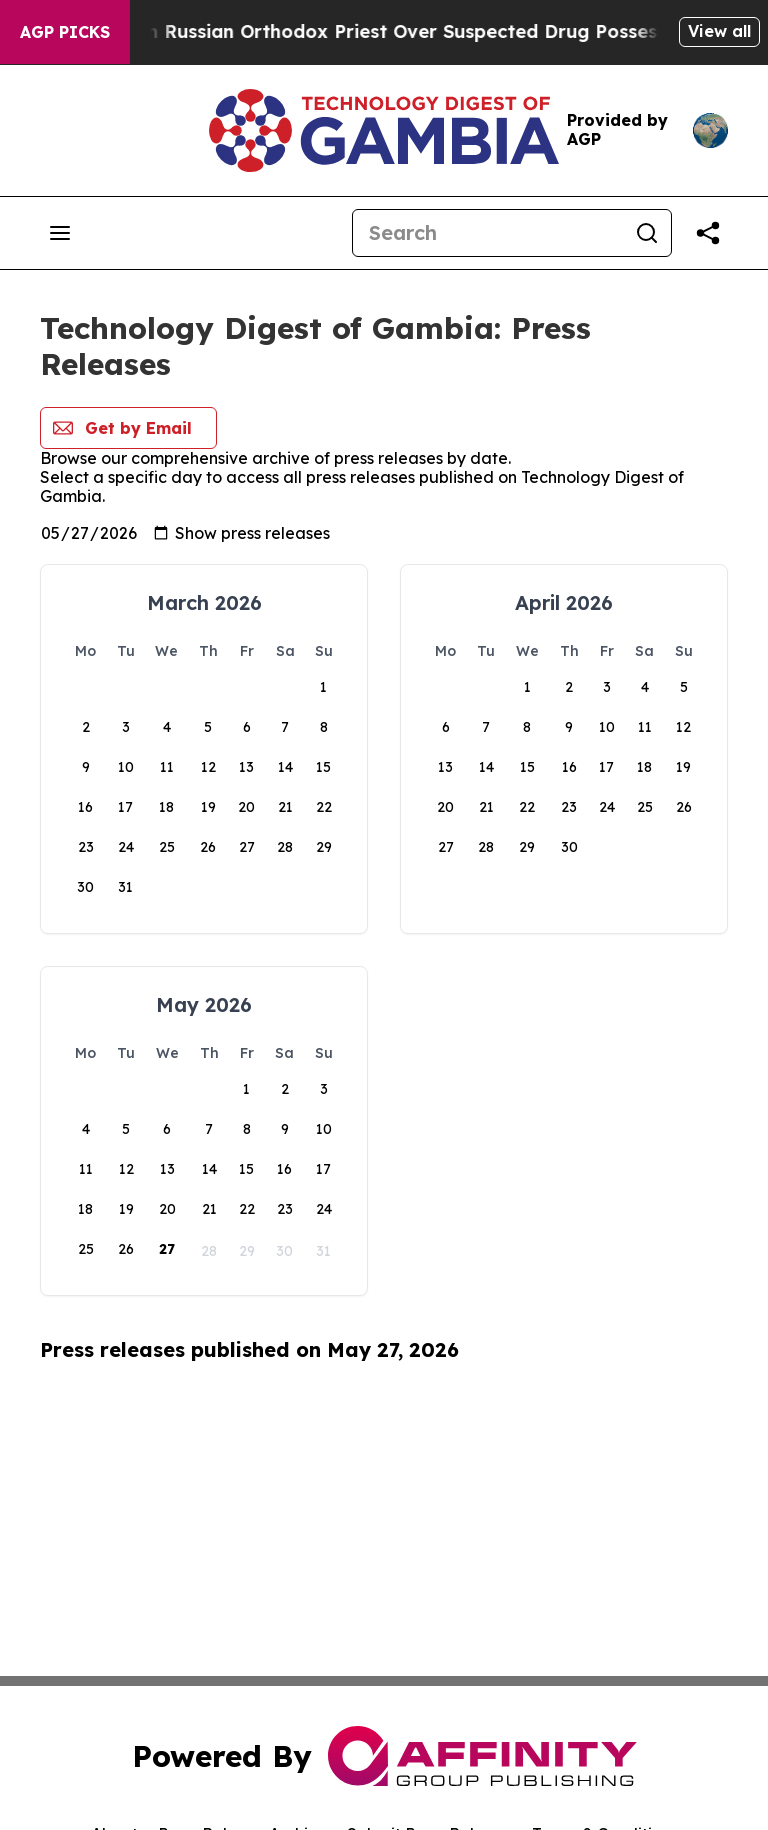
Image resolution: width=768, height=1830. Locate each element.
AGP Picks (65, 32)
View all (719, 31)
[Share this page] (708, 233)
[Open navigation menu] (60, 233)
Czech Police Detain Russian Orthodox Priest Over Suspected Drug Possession (387, 31)
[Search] (488, 233)
